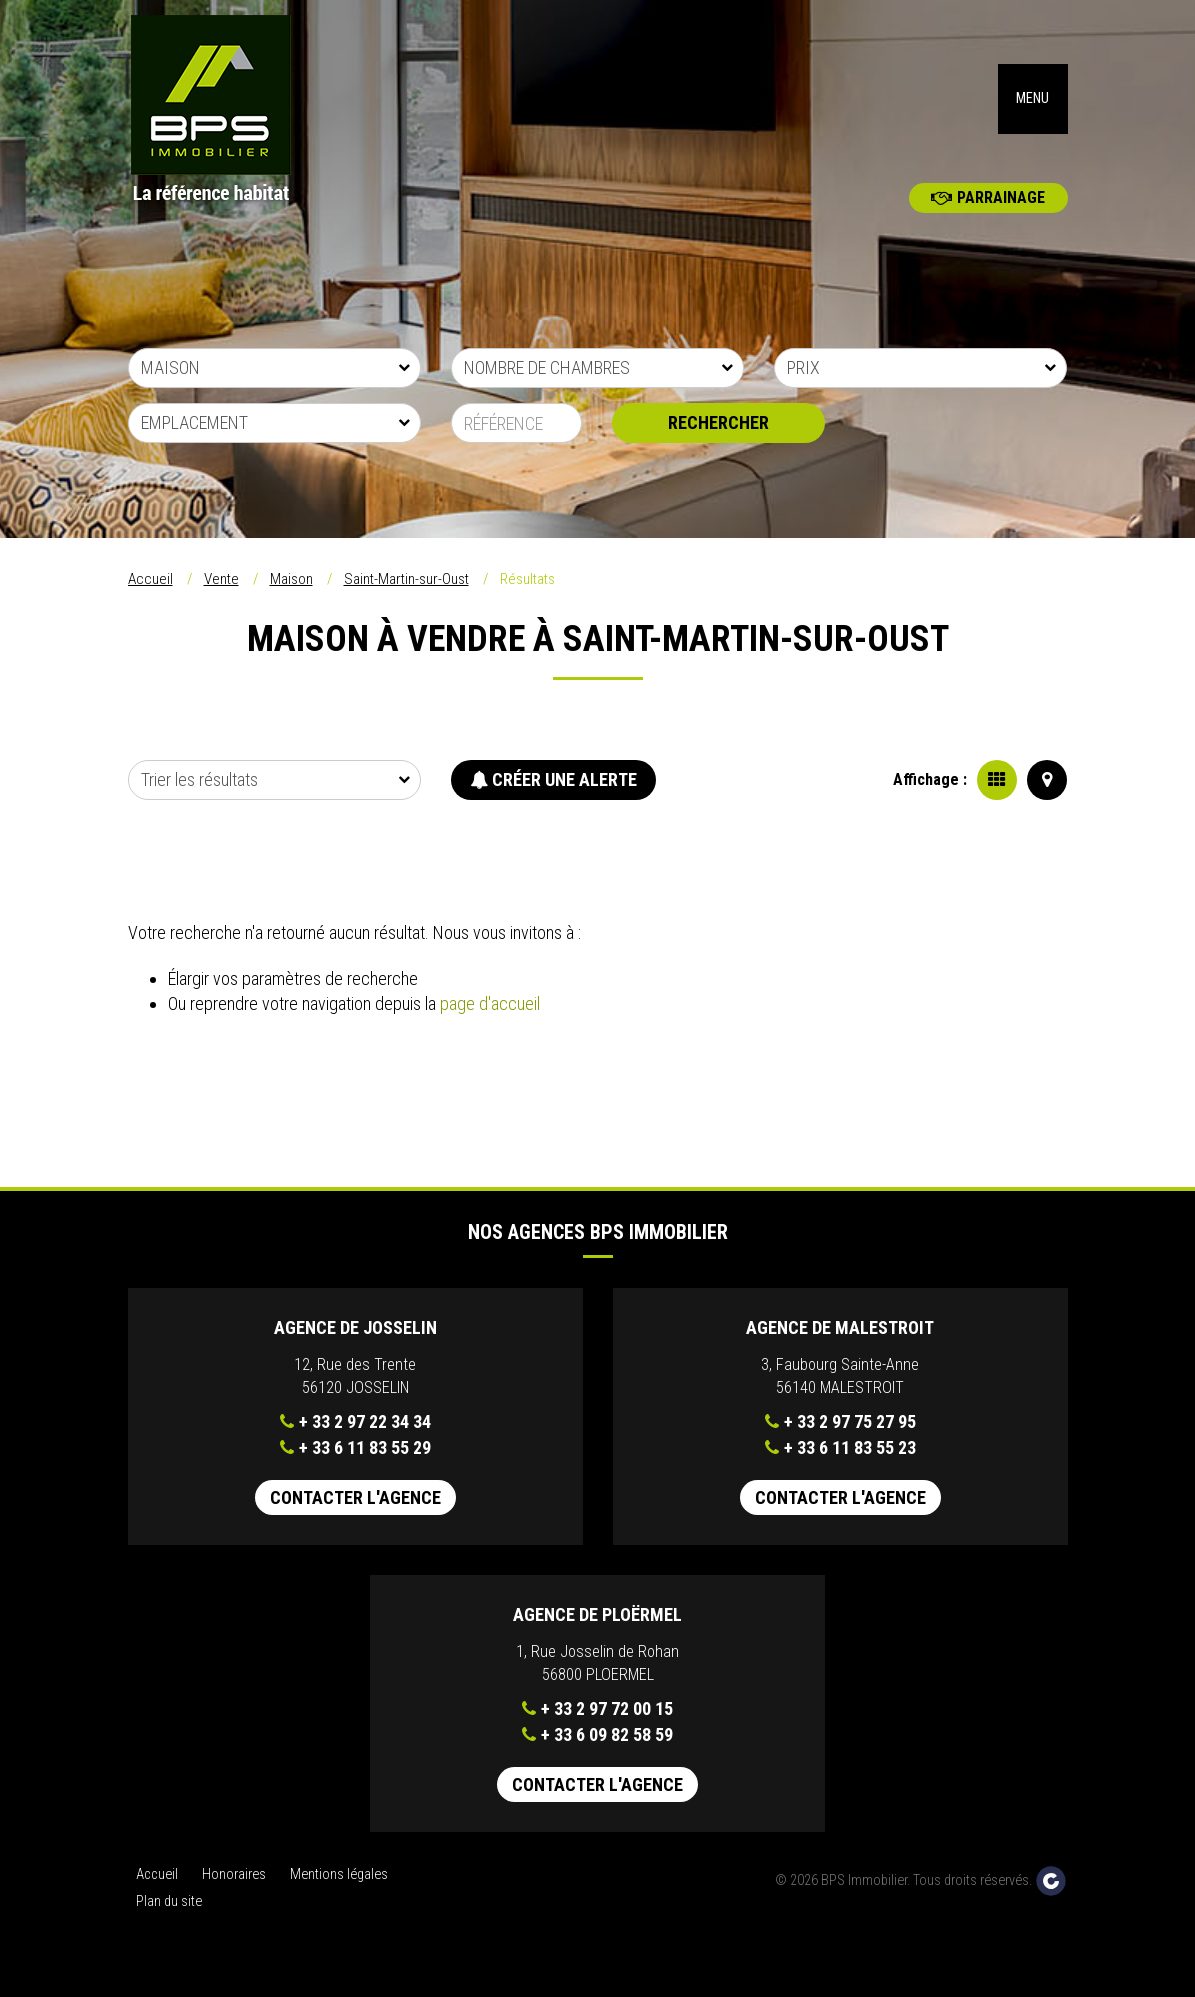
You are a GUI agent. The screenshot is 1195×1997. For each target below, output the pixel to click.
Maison (291, 601)
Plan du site (169, 1922)
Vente (221, 601)
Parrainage (988, 219)
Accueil (150, 601)
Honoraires (234, 1896)
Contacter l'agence (355, 1519)
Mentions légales (339, 1896)
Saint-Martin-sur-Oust (406, 601)
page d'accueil (490, 1025)
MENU (1032, 109)
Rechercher (718, 444)
